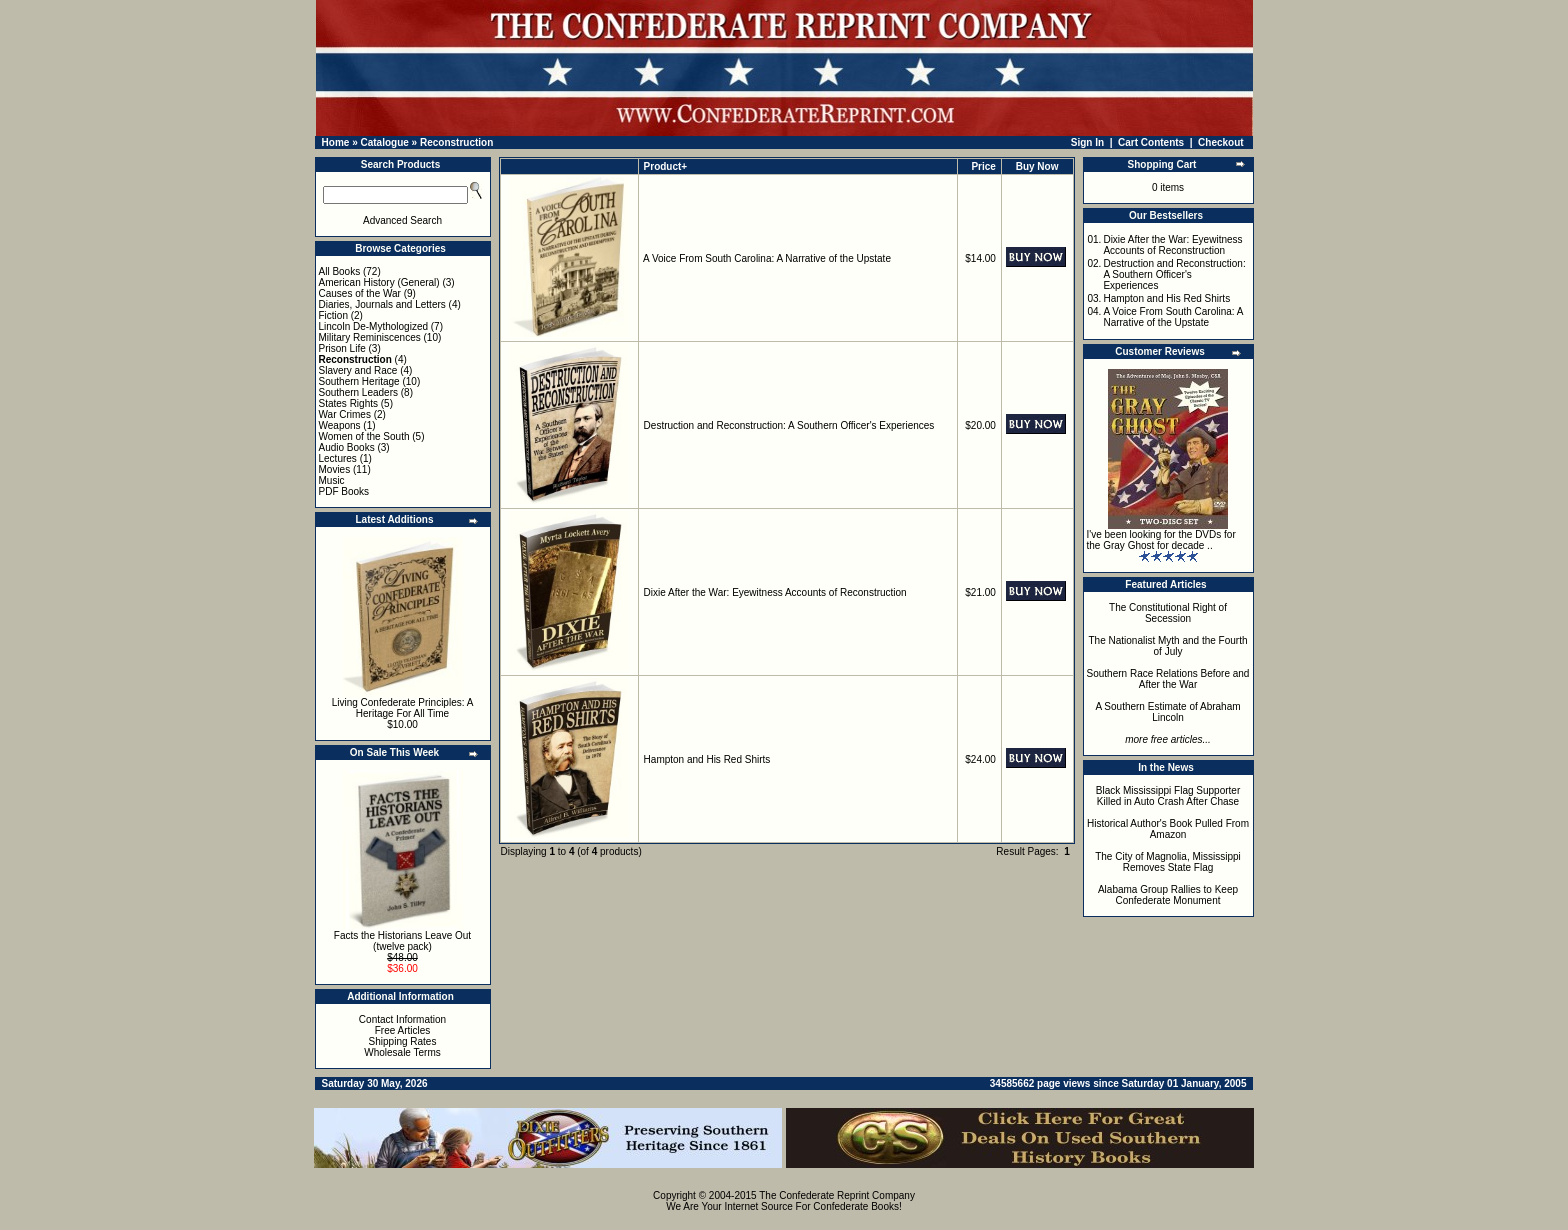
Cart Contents (1151, 142)
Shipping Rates (403, 1041)
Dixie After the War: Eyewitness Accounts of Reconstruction (775, 592)
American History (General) (379, 282)
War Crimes (345, 414)
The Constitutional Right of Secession (1168, 613)
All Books (340, 271)
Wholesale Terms (402, 1052)
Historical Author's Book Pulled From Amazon (1168, 829)
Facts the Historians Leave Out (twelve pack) (402, 941)
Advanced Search (402, 220)
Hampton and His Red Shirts (707, 759)
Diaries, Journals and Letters (382, 304)
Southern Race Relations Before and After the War (1168, 679)
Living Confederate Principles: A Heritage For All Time (403, 708)
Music (332, 480)
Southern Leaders (359, 392)
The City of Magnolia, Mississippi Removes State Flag (1168, 862)
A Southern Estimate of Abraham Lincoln (1167, 712)
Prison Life (342, 348)
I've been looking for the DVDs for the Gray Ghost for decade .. (1161, 540)
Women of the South (364, 436)
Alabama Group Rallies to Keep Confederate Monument (1168, 895)
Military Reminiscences (370, 337)
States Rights (348, 403)
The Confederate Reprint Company (837, 1195)
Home (336, 142)
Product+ (666, 166)
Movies (335, 469)
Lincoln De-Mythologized (374, 326)
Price (983, 166)
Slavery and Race (358, 370)
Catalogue (384, 142)
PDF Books (344, 491)
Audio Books (347, 447)
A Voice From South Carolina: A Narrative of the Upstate (767, 258)
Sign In (1087, 142)
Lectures (338, 458)
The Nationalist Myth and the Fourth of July (1168, 646)
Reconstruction (456, 142)
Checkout (1221, 142)
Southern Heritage (359, 381)
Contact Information (402, 1019)
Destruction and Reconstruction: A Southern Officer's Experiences (789, 425)
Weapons (340, 425)
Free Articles (403, 1030)
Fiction (333, 315)
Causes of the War (360, 293)
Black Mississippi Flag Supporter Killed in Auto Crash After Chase (1168, 796)
